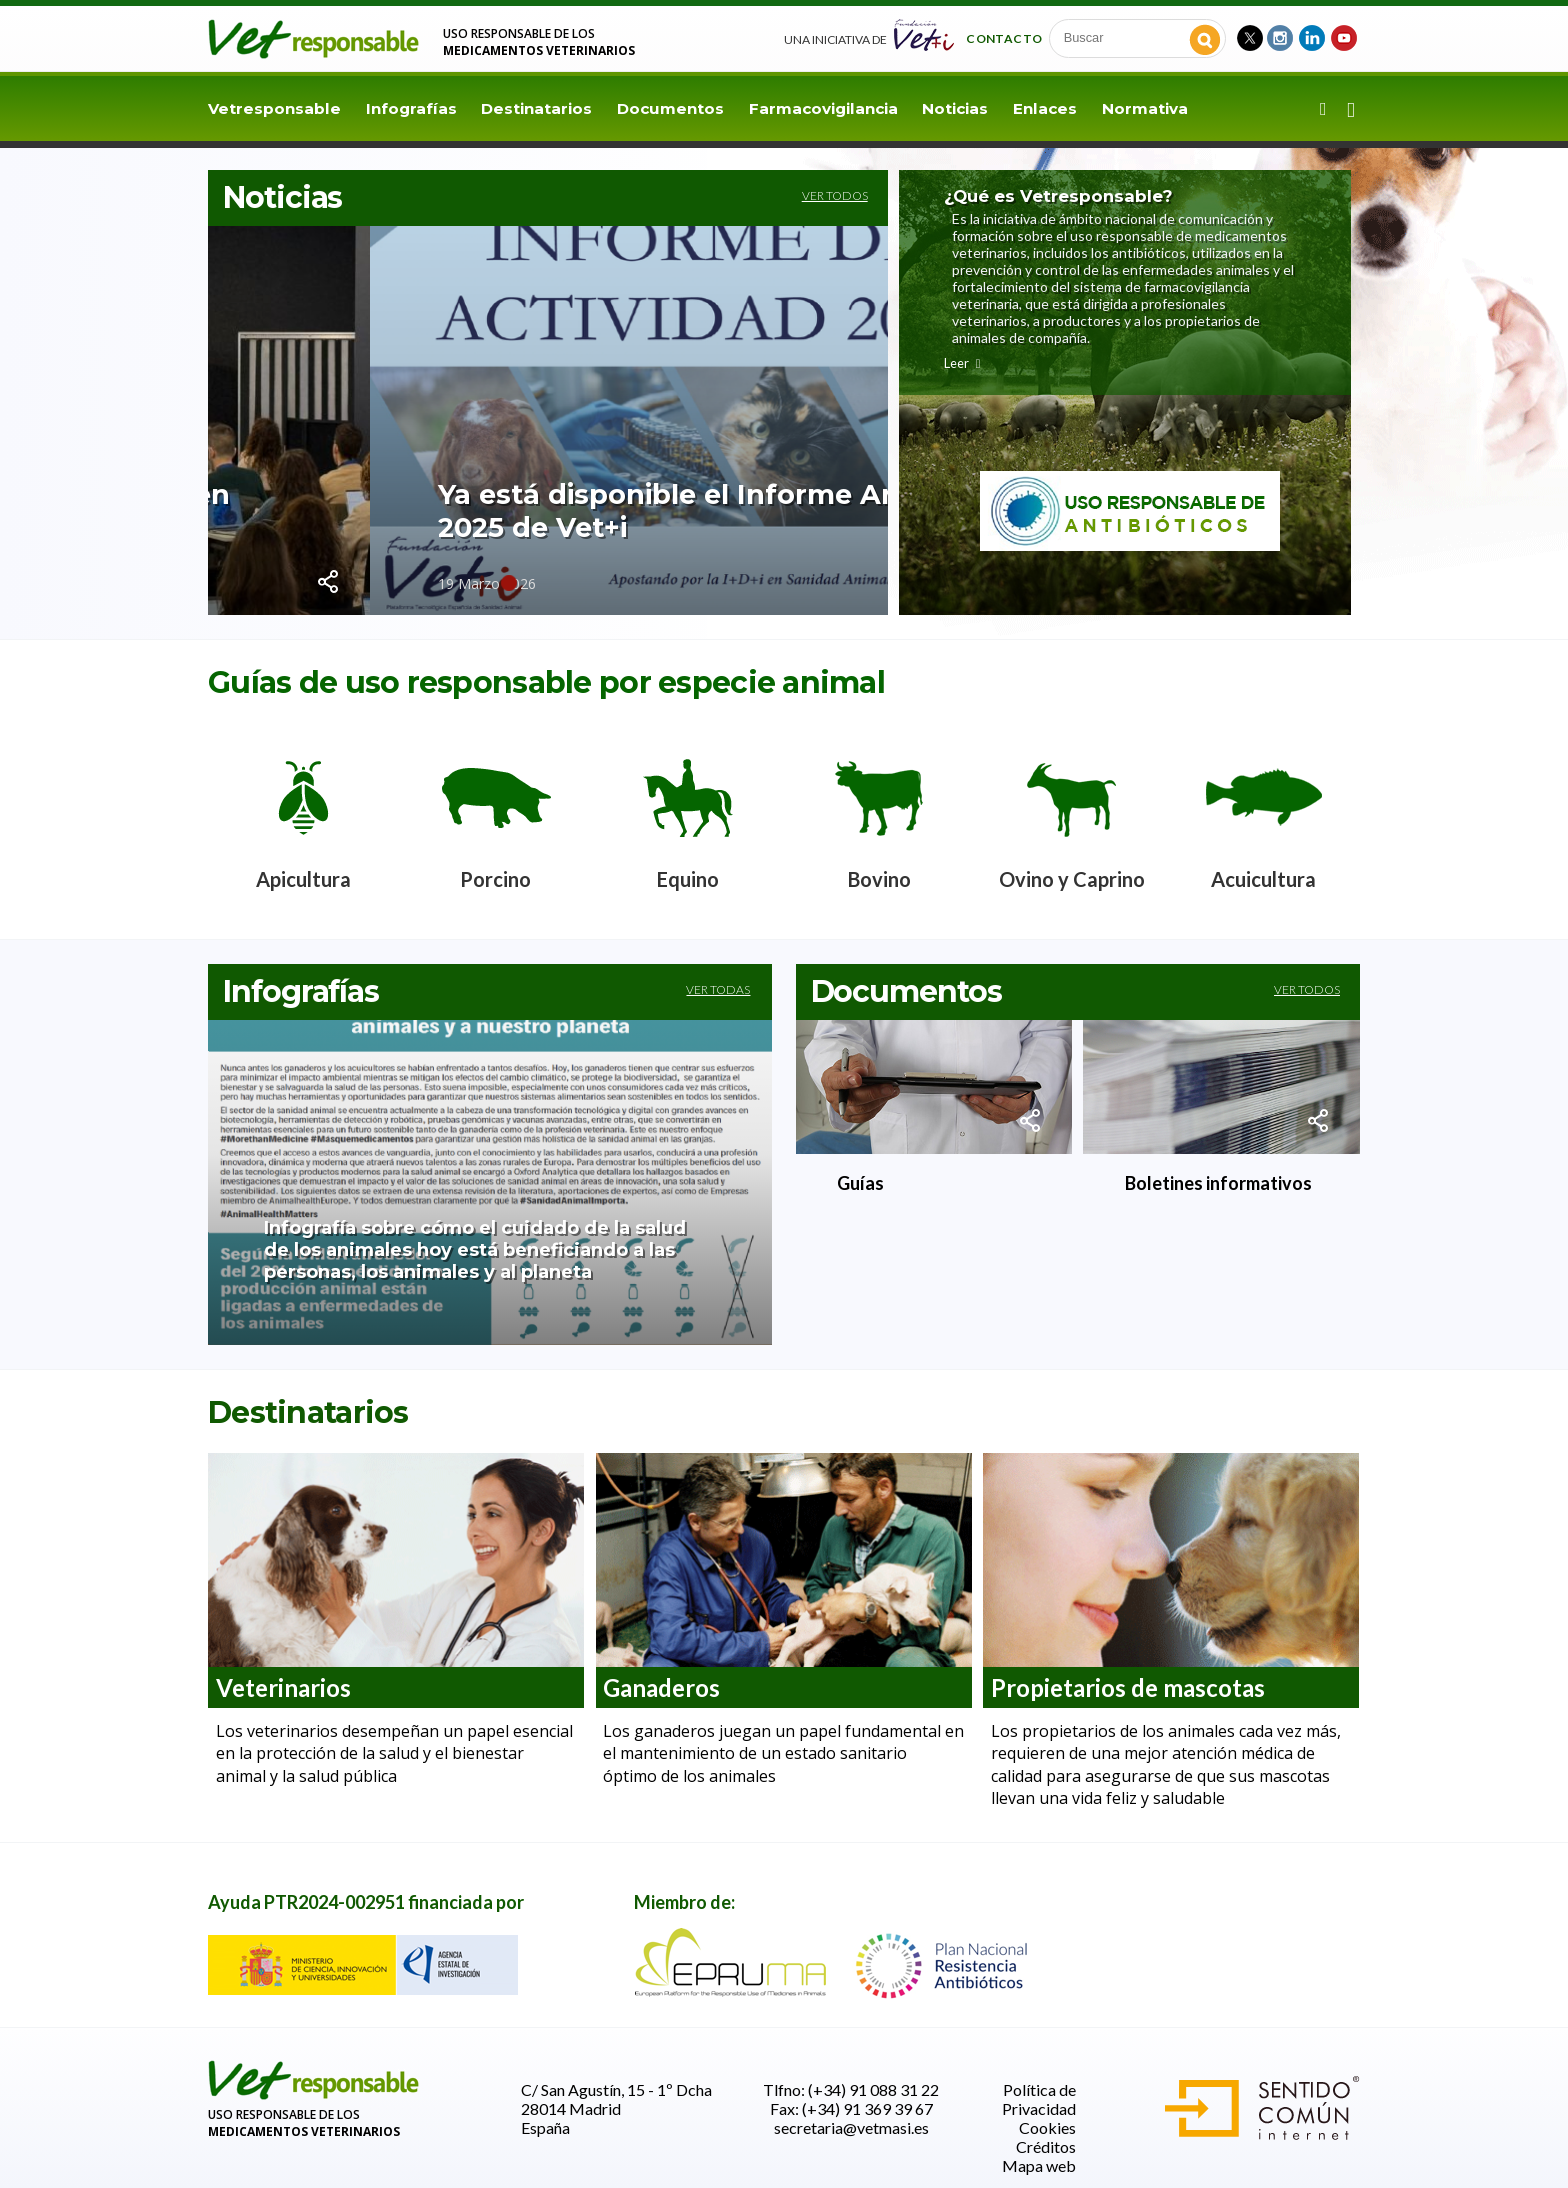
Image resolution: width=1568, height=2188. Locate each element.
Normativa (1145, 108)
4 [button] (587, 583)
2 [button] (535, 583)
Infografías (411, 108)
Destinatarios (536, 108)
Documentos (670, 108)
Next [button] (842, 374)
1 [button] (509, 583)
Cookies (1047, 2127)
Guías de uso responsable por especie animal (546, 682)
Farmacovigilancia (823, 108)
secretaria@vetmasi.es (851, 2127)
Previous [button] (254, 374)
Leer (963, 363)
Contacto (1004, 38)
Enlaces (1045, 108)
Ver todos (835, 195)
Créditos (1046, 2146)
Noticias (955, 108)
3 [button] (561, 583)
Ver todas (718, 989)
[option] (304, 815)
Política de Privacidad (1039, 2099)
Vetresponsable (274, 108)
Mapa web (1039, 2165)
